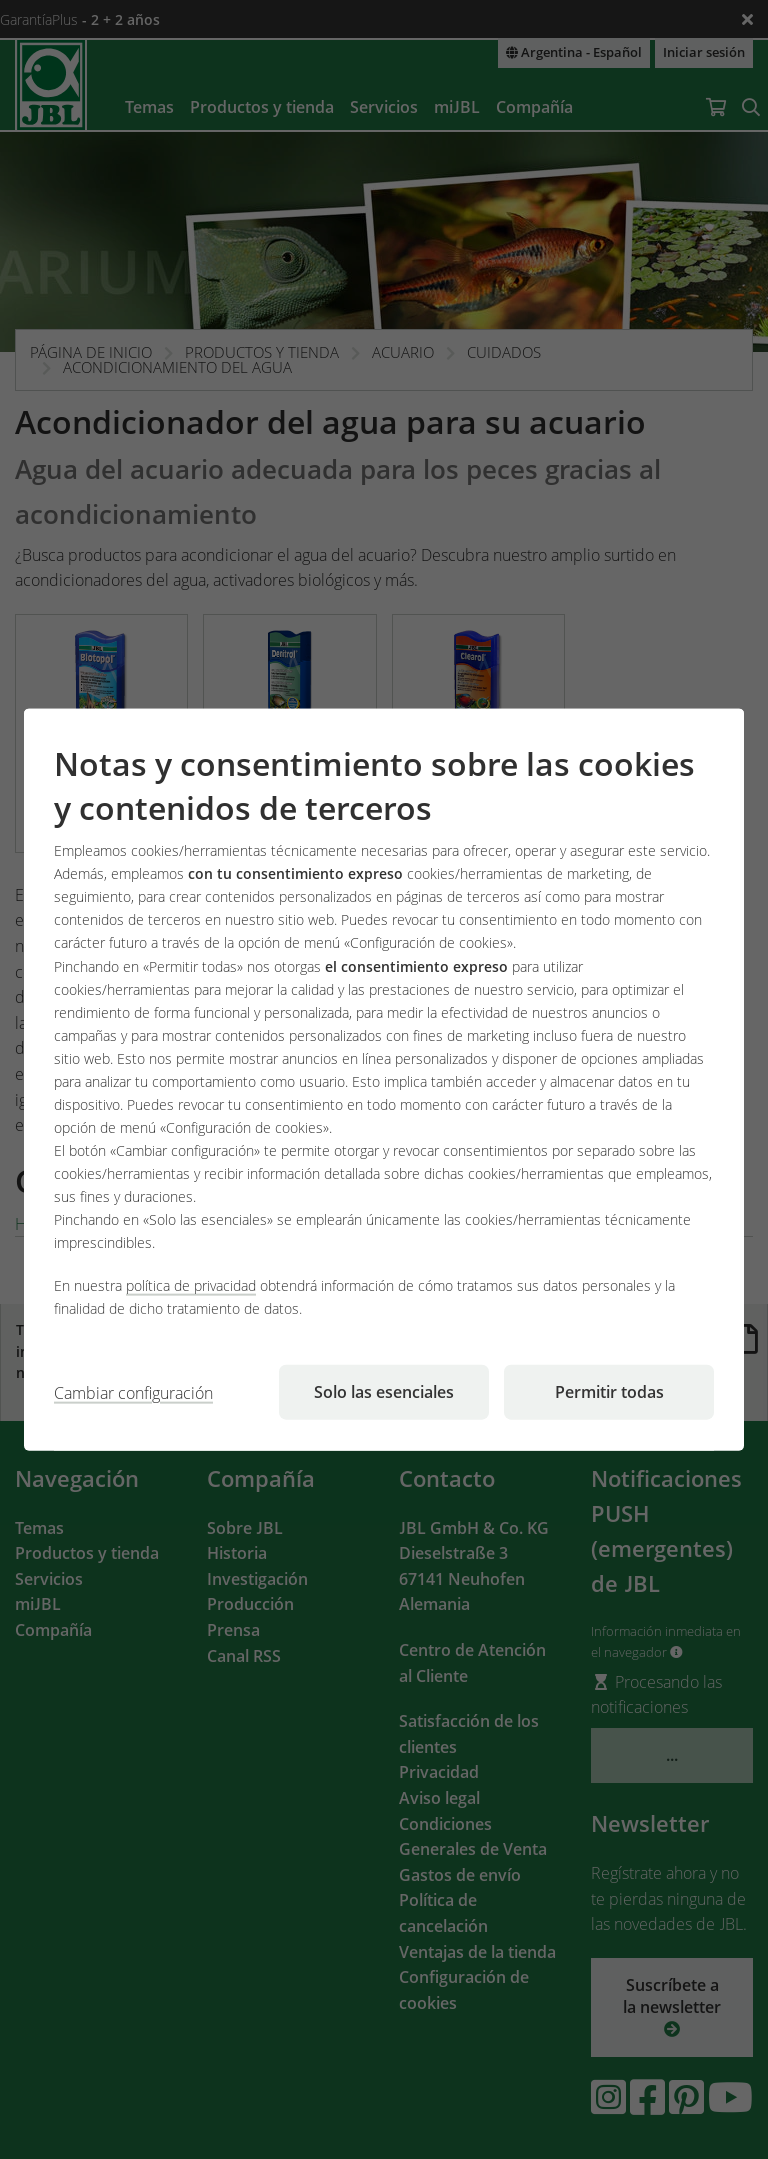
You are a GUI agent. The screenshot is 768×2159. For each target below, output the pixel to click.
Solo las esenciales (384, 1392)
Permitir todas (609, 1392)
